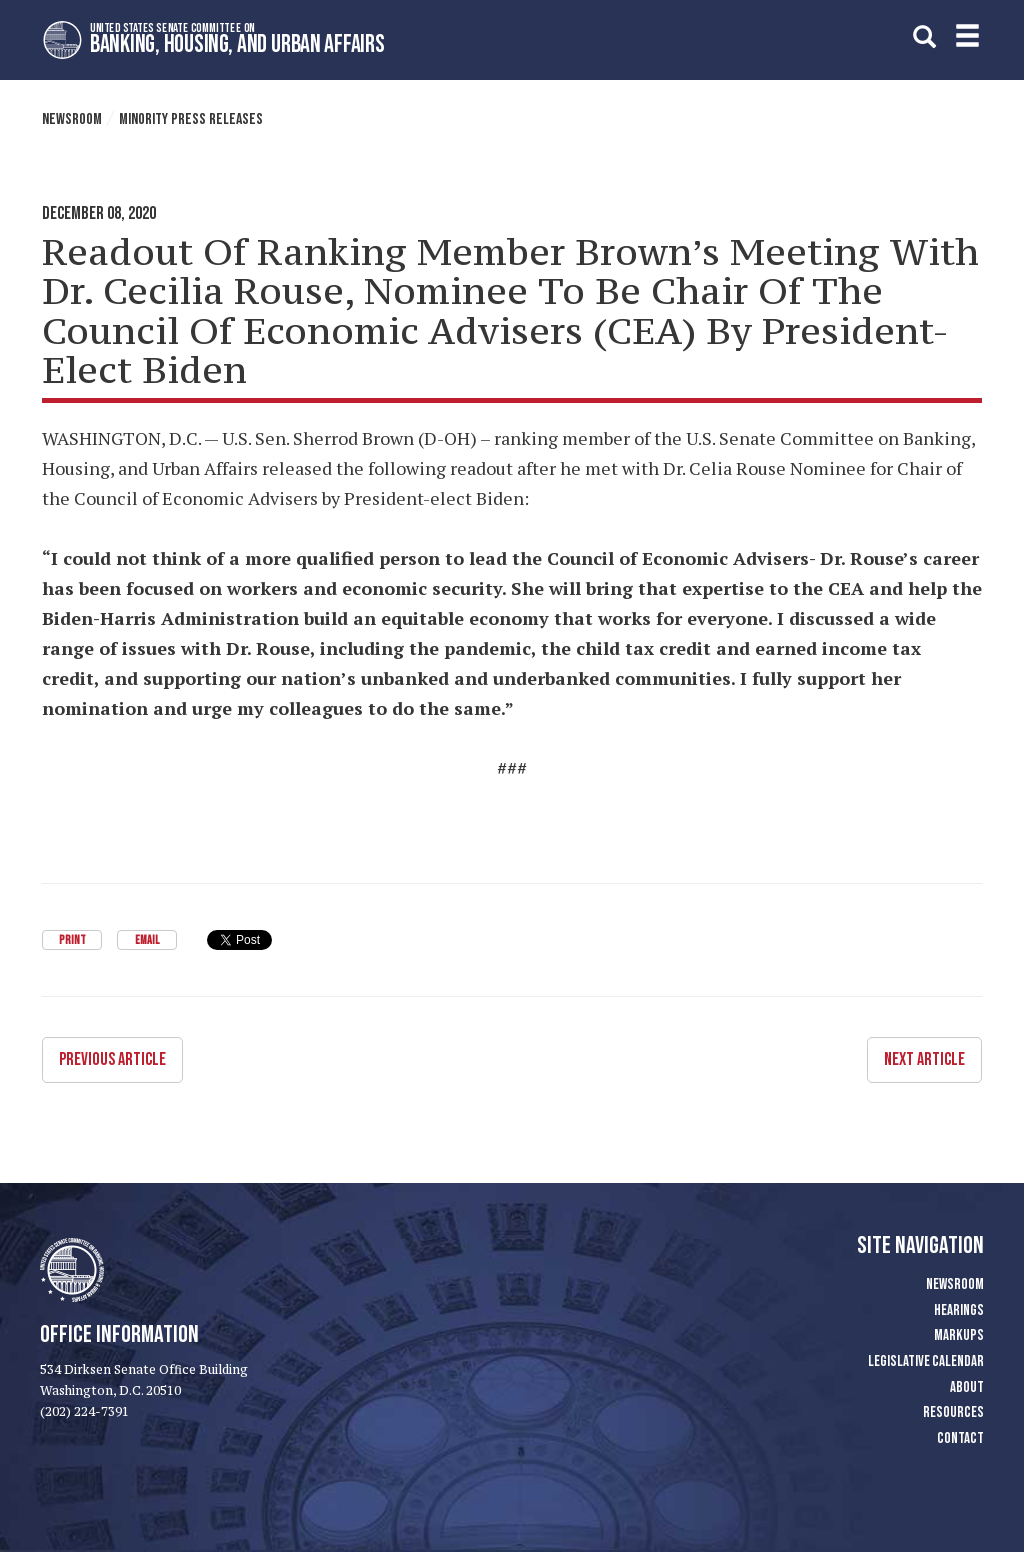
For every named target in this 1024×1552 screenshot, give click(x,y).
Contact (960, 1438)
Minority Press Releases (191, 119)
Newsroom (72, 119)
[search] (924, 36)
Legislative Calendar (926, 1361)
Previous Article (112, 1059)
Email (147, 940)
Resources (953, 1412)
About (967, 1387)
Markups (959, 1335)
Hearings (959, 1310)
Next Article (924, 1059)
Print (72, 940)
